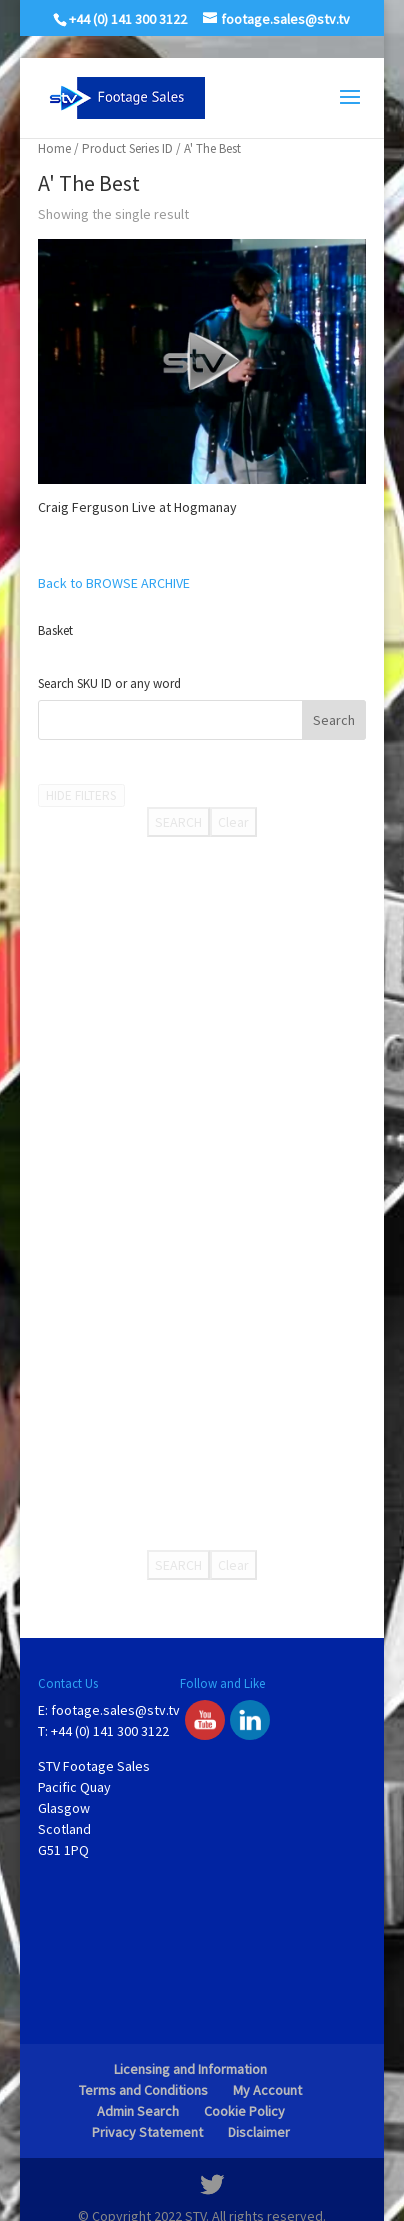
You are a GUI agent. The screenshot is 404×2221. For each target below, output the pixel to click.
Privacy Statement (147, 2132)
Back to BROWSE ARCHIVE (114, 583)
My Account (267, 2090)
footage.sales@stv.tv (115, 1710)
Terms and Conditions (143, 2090)
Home (54, 148)
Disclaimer (259, 2132)
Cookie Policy (244, 2111)
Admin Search (138, 2111)
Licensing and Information (190, 2069)
